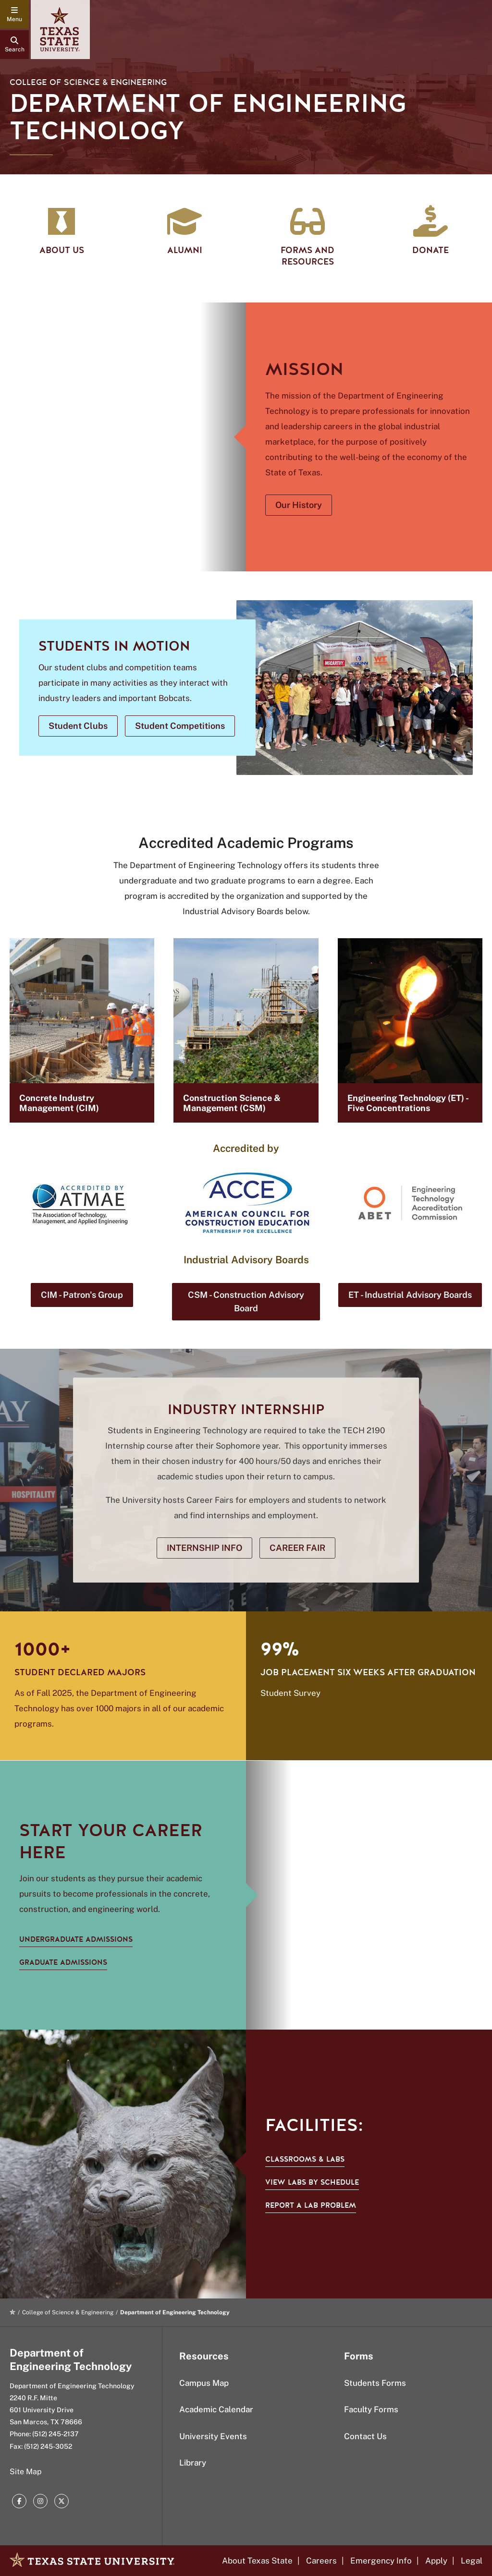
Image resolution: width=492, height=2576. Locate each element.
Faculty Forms (371, 2409)
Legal (471, 2560)
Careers (321, 2560)
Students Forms (375, 2383)
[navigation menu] (14, 14)
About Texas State (257, 2560)
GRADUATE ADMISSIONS (63, 1962)
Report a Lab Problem (310, 2205)
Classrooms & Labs (304, 2159)
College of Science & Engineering (88, 82)
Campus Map (204, 2383)
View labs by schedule (312, 2182)
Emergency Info (381, 2560)
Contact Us (365, 2436)
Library (192, 2462)
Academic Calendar (216, 2409)
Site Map (26, 2471)
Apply (436, 2560)
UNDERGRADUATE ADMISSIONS (76, 1939)
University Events (213, 2436)
